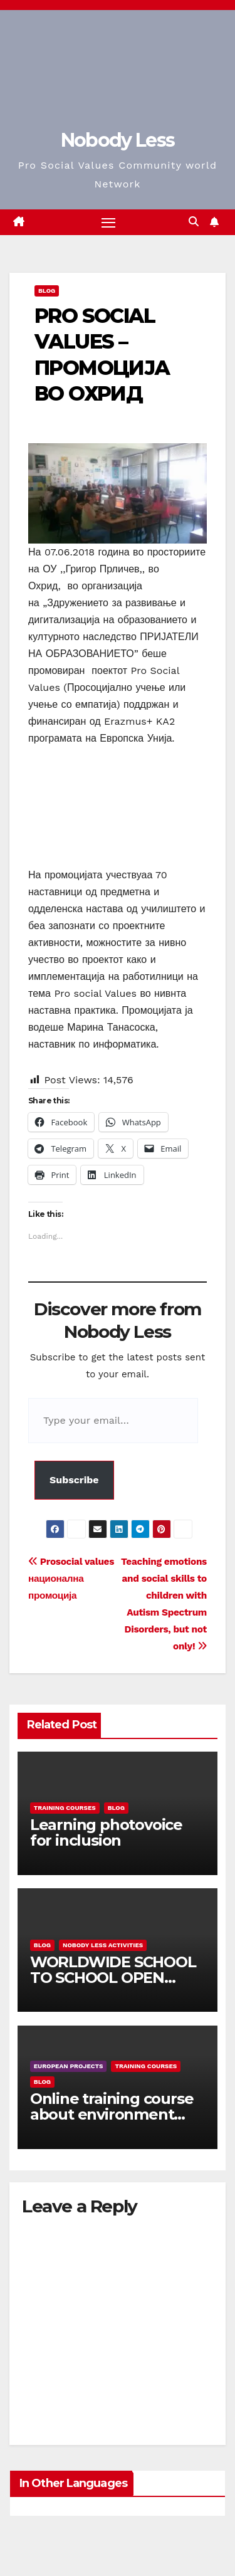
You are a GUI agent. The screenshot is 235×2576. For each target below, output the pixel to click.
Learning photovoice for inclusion (106, 1832)
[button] (194, 222)
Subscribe (74, 1480)
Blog (46, 290)
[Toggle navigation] (108, 222)
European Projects (68, 2066)
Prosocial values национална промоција (71, 1578)
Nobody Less (117, 140)
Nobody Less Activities (103, 1945)
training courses (65, 1807)
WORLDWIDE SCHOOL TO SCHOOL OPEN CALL (113, 1977)
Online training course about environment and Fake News (112, 2114)
